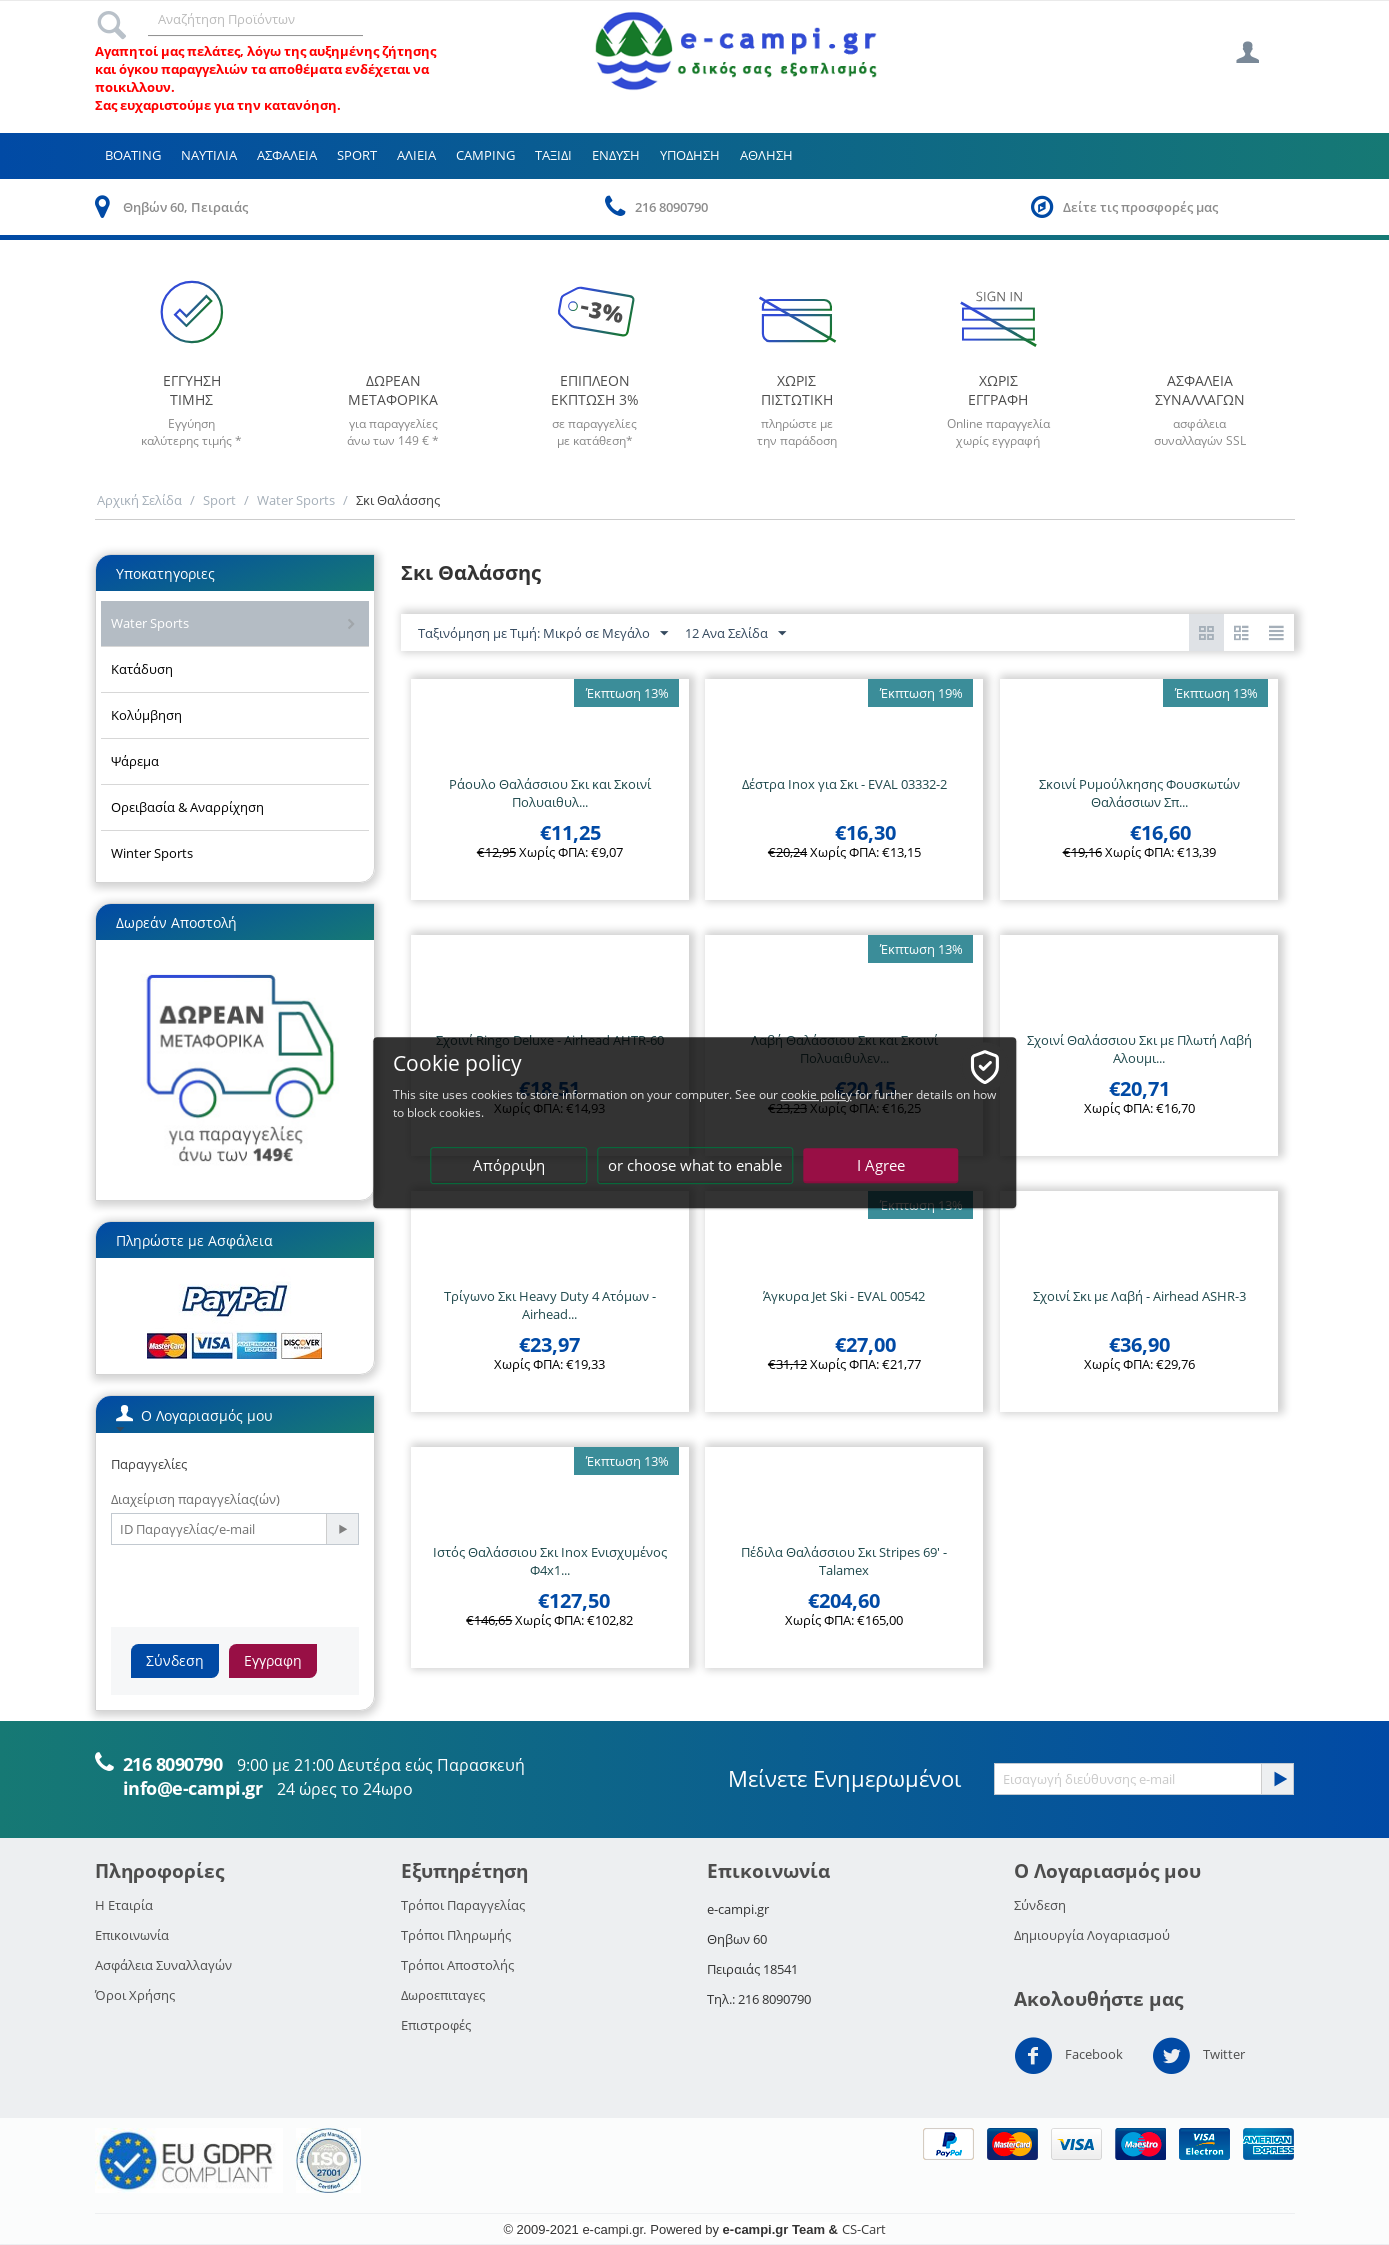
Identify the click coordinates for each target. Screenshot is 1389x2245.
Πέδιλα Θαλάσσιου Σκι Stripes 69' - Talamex (844, 1561)
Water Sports (296, 500)
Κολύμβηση (146, 715)
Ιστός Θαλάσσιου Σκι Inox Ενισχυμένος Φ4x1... (550, 1561)
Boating (133, 155)
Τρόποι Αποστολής (457, 1965)
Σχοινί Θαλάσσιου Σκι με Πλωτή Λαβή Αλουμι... (1139, 1049)
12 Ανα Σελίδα (735, 634)
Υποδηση (690, 155)
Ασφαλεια (287, 155)
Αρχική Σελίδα (139, 500)
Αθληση (766, 155)
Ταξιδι (553, 155)
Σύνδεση (175, 1660)
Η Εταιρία (124, 1905)
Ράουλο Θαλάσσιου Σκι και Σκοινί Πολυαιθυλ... (550, 793)
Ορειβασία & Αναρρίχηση (187, 807)
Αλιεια (416, 155)
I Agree (881, 1165)
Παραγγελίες (149, 1464)
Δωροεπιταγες (443, 1995)
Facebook (1068, 2056)
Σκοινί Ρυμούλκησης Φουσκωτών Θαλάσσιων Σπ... (1139, 793)
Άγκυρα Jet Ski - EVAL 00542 (844, 1296)
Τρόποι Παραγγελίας (463, 1905)
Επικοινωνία (132, 1935)
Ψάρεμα (135, 761)
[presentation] (263, 1584)
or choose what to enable (696, 1165)
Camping (485, 155)
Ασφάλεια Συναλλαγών (163, 1965)
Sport (357, 155)
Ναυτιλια (209, 155)
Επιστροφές (436, 2025)
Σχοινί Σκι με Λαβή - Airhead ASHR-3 (1139, 1296)
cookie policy (828, 1094)
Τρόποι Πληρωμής (456, 1935)
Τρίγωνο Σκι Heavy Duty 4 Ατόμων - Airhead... (550, 1305)
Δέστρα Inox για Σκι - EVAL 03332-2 (844, 784)
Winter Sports (152, 853)
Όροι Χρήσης (135, 1995)
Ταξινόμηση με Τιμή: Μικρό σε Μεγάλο (543, 634)
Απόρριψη (509, 1165)
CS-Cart (864, 2229)
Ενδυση (616, 155)
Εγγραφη (273, 1660)
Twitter (1198, 2056)
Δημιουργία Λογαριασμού (1092, 1935)
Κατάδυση (142, 669)
